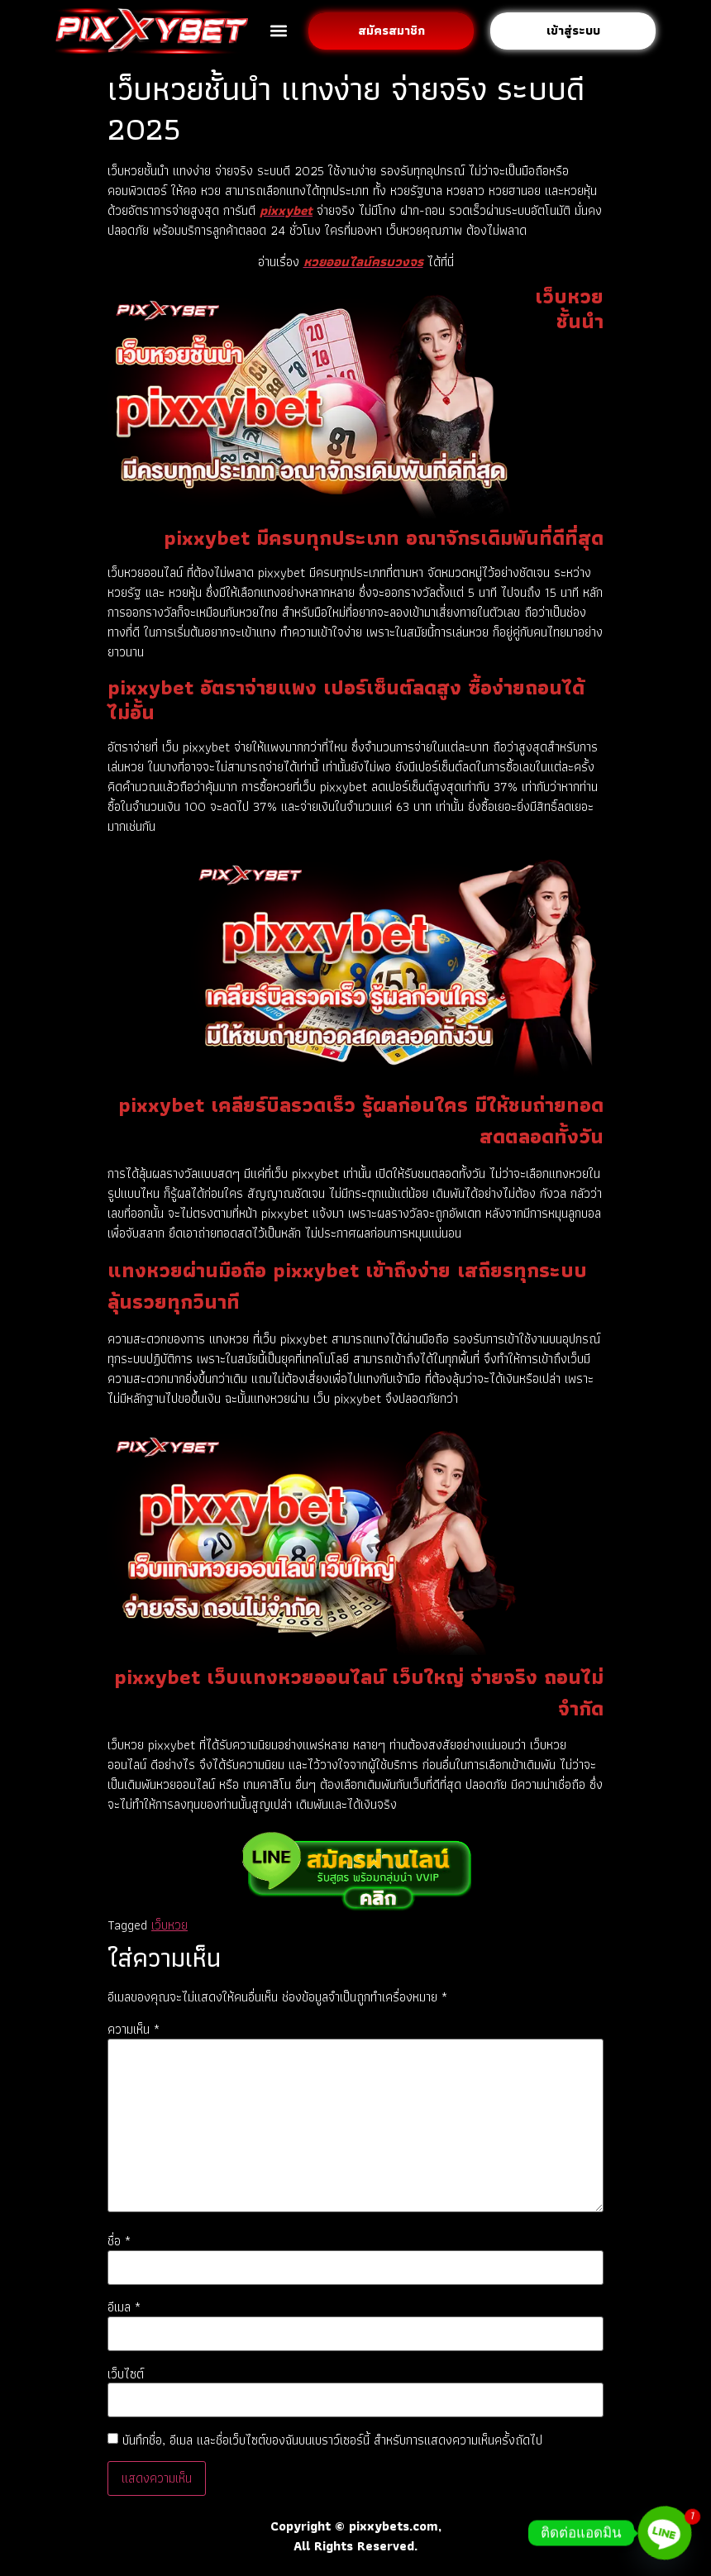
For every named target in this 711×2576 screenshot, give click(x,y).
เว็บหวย (169, 1925)
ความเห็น (133, 2029)
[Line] (664, 2533)
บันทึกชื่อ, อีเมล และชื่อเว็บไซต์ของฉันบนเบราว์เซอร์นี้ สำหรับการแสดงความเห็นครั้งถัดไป (332, 2440)
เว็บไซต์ (125, 2374)
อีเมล (124, 2307)
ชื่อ (119, 2241)
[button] (278, 31)
